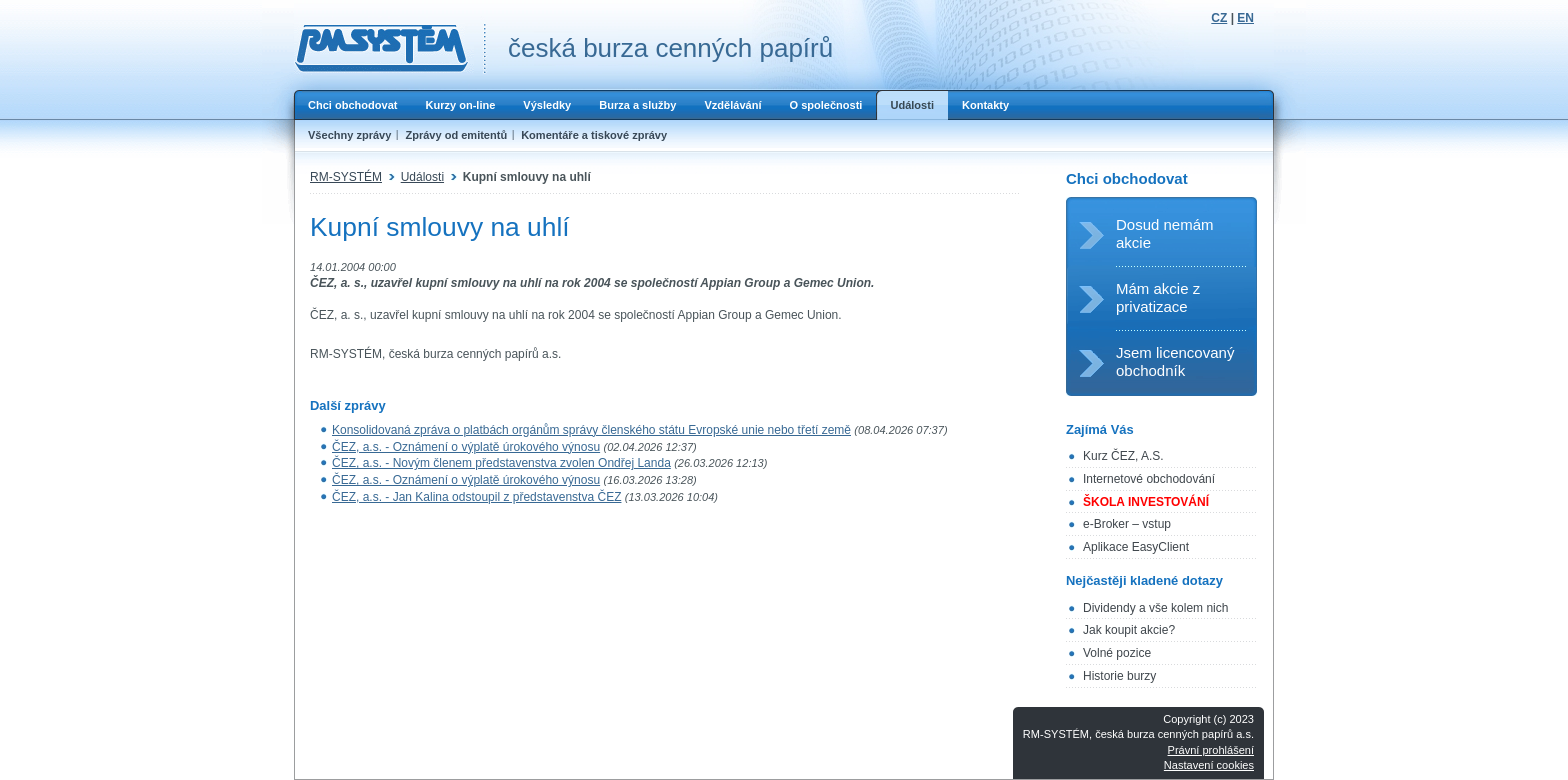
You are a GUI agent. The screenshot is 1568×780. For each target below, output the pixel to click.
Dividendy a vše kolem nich (1155, 608)
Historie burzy (1119, 676)
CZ (1219, 18)
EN (1245, 18)
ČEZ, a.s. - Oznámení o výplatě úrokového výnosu (466, 447)
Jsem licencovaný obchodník (1175, 361)
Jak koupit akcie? (1129, 630)
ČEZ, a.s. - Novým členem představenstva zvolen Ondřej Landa (501, 463)
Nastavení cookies (1209, 765)
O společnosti (825, 105)
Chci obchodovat (352, 105)
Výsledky (547, 105)
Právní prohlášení (1211, 750)
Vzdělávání (732, 105)
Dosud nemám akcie (1165, 233)
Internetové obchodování (1149, 479)
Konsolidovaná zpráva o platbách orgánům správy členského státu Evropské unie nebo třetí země (591, 430)
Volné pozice (1117, 653)
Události (912, 105)
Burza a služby (637, 105)
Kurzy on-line (460, 105)
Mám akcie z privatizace (1158, 297)
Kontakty (985, 105)
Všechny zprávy (349, 135)
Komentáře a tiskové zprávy (594, 135)
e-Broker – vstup (1127, 524)
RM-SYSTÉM (346, 177)
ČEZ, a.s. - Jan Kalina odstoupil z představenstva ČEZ (476, 497)
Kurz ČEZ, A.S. (1123, 456)
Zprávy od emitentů (456, 135)
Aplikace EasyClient (1136, 547)
